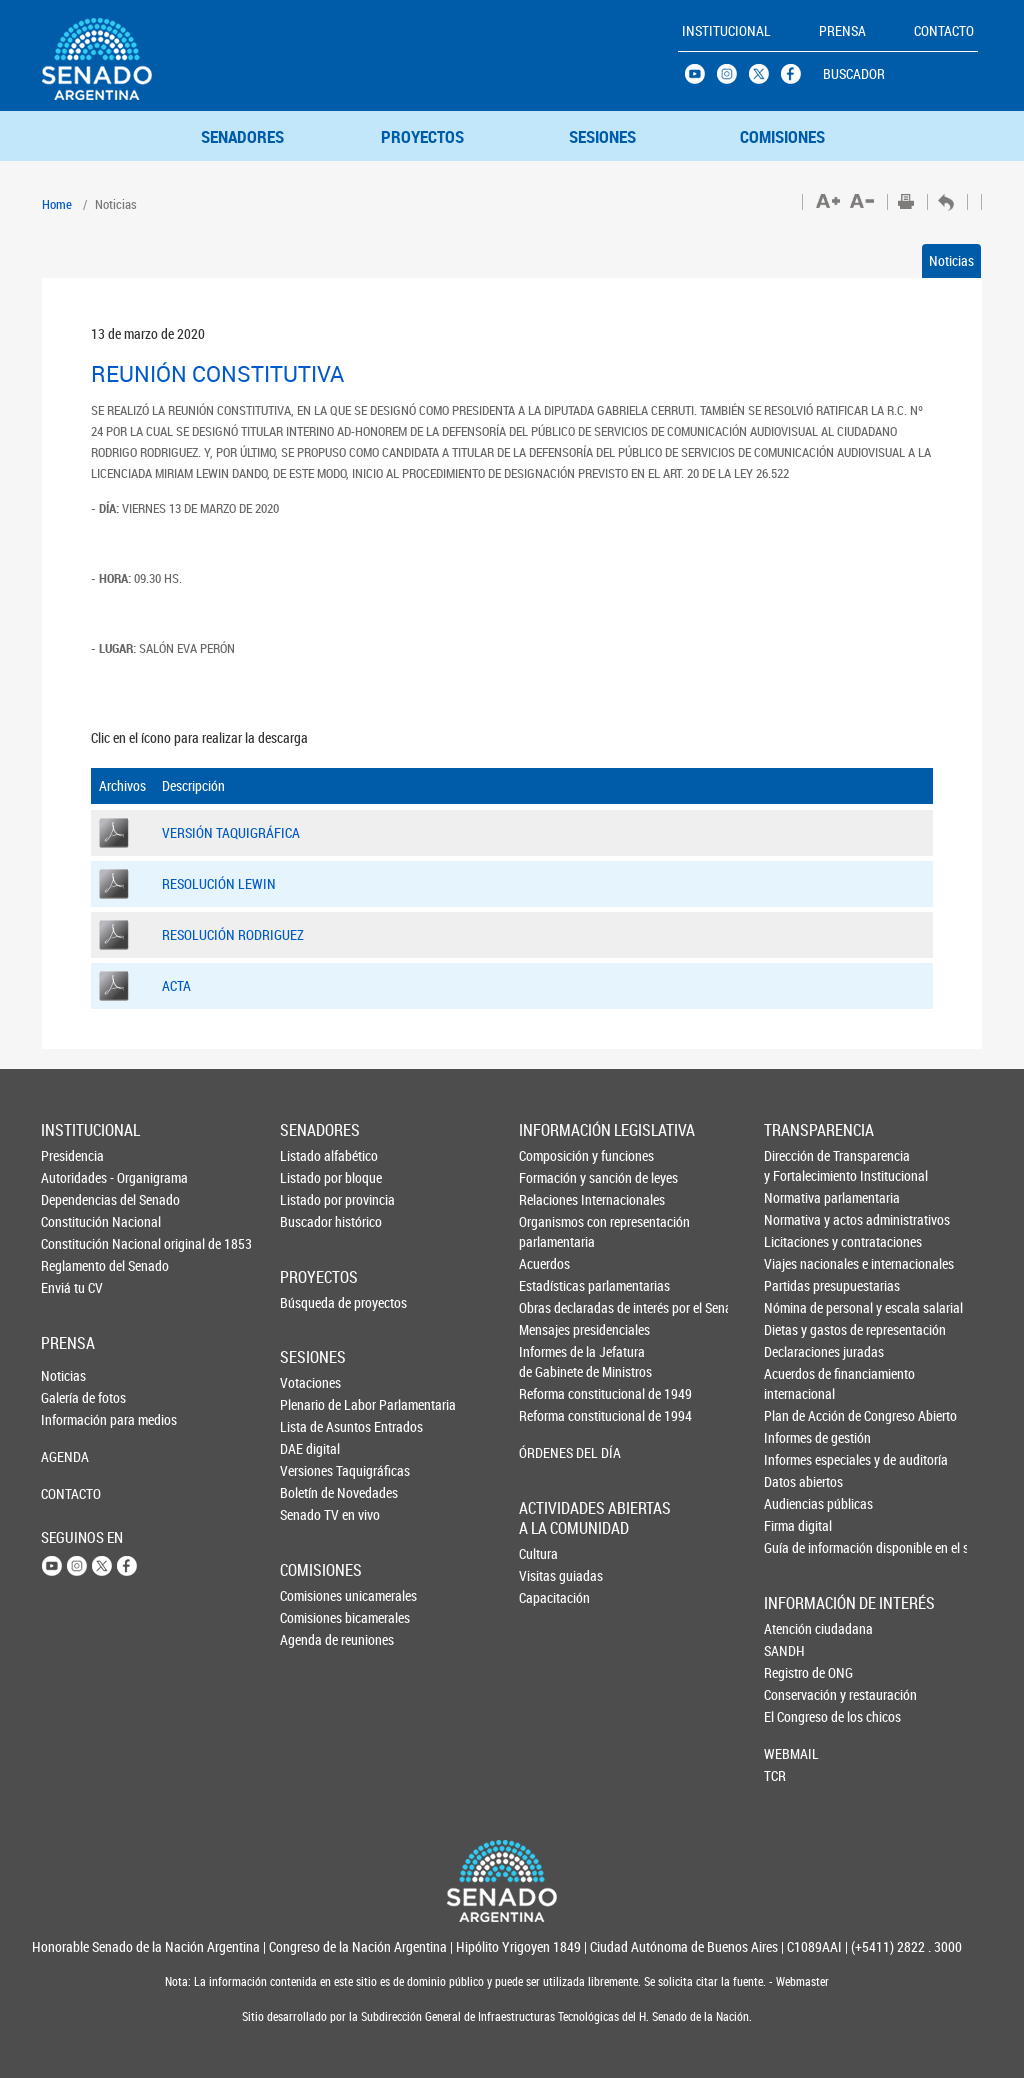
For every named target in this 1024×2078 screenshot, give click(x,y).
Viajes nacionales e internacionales (797, 1263)
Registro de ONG (797, 1672)
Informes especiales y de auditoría (797, 1459)
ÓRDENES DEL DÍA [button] (553, 1452)
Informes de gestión (797, 1437)
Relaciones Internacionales (553, 1199)
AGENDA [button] (65, 1456)
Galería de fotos (74, 1397)
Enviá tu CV (72, 1287)
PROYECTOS (422, 136)
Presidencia (72, 1155)
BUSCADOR (854, 73)
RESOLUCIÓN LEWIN (219, 883)
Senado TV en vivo (313, 1514)
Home (57, 204)
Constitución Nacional (74, 1221)
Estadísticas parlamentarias (553, 1285)
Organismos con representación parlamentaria (553, 1231)
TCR (775, 1775)
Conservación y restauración (797, 1694)
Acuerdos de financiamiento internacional (797, 1383)
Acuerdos (544, 1263)
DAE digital (310, 1448)
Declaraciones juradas (797, 1351)
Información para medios (74, 1419)
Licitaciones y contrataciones (797, 1241)
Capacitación (552, 1597)
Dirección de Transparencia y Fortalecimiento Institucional (797, 1165)
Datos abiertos (797, 1481)
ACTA (176, 985)
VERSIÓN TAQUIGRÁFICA (231, 832)
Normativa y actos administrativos (797, 1219)
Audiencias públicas (797, 1503)
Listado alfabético (313, 1155)
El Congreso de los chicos (797, 1716)
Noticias (951, 260)
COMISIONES (782, 136)
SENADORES (242, 136)
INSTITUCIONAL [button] (726, 30)
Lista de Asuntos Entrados (313, 1426)
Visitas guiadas (552, 1575)
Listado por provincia (313, 1199)
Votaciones (310, 1382)
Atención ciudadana (797, 1628)
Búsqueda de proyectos (313, 1302)
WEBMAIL (791, 1753)
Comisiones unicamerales (313, 1595)
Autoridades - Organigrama (74, 1177)
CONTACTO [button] (944, 30)
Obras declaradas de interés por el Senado (553, 1307)
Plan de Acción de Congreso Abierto (797, 1415)
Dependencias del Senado (74, 1199)
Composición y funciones (553, 1155)
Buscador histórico (313, 1221)
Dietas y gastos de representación (797, 1329)
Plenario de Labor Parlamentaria (313, 1404)
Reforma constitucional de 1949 (553, 1393)
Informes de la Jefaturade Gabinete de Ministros (553, 1361)
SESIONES (602, 136)
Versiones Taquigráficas (313, 1470)
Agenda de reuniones (313, 1639)
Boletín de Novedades (313, 1492)
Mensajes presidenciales (553, 1329)
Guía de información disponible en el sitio (797, 1547)
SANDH (784, 1650)
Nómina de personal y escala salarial (797, 1307)
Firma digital (797, 1525)
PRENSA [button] (842, 30)
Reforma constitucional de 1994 (553, 1415)
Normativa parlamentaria (797, 1197)
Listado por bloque (313, 1177)
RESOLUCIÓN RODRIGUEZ (233, 934)
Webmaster (801, 1981)
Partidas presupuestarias (797, 1285)
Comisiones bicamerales (313, 1617)
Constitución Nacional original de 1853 (74, 1243)
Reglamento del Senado (74, 1265)
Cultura (538, 1553)
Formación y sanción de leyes (553, 1177)
